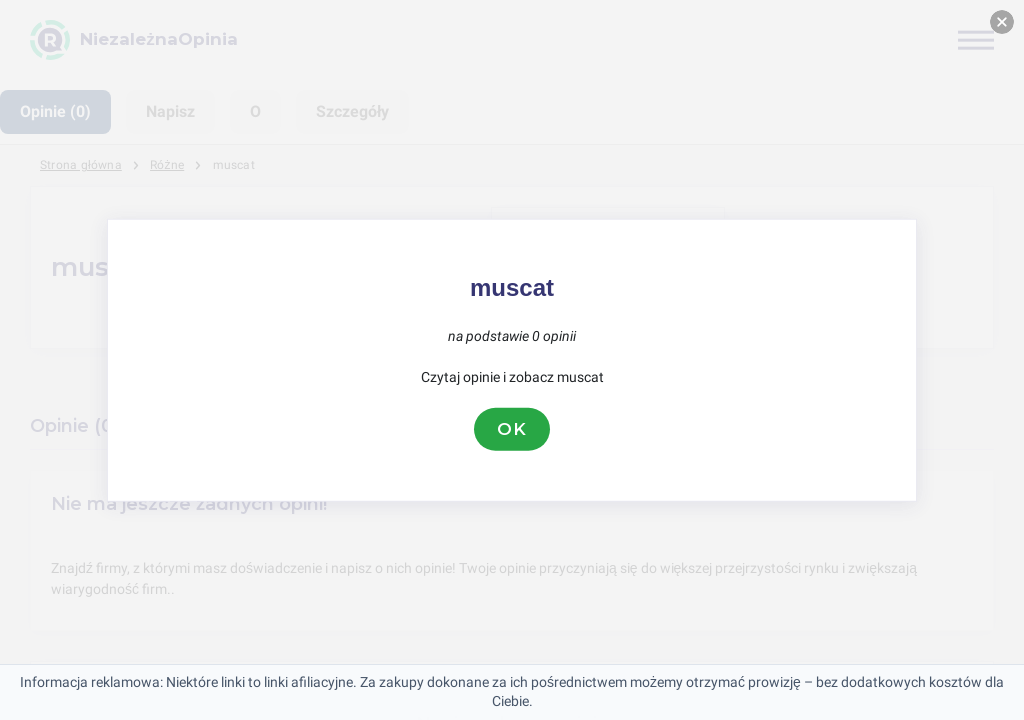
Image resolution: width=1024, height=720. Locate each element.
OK (512, 429)
